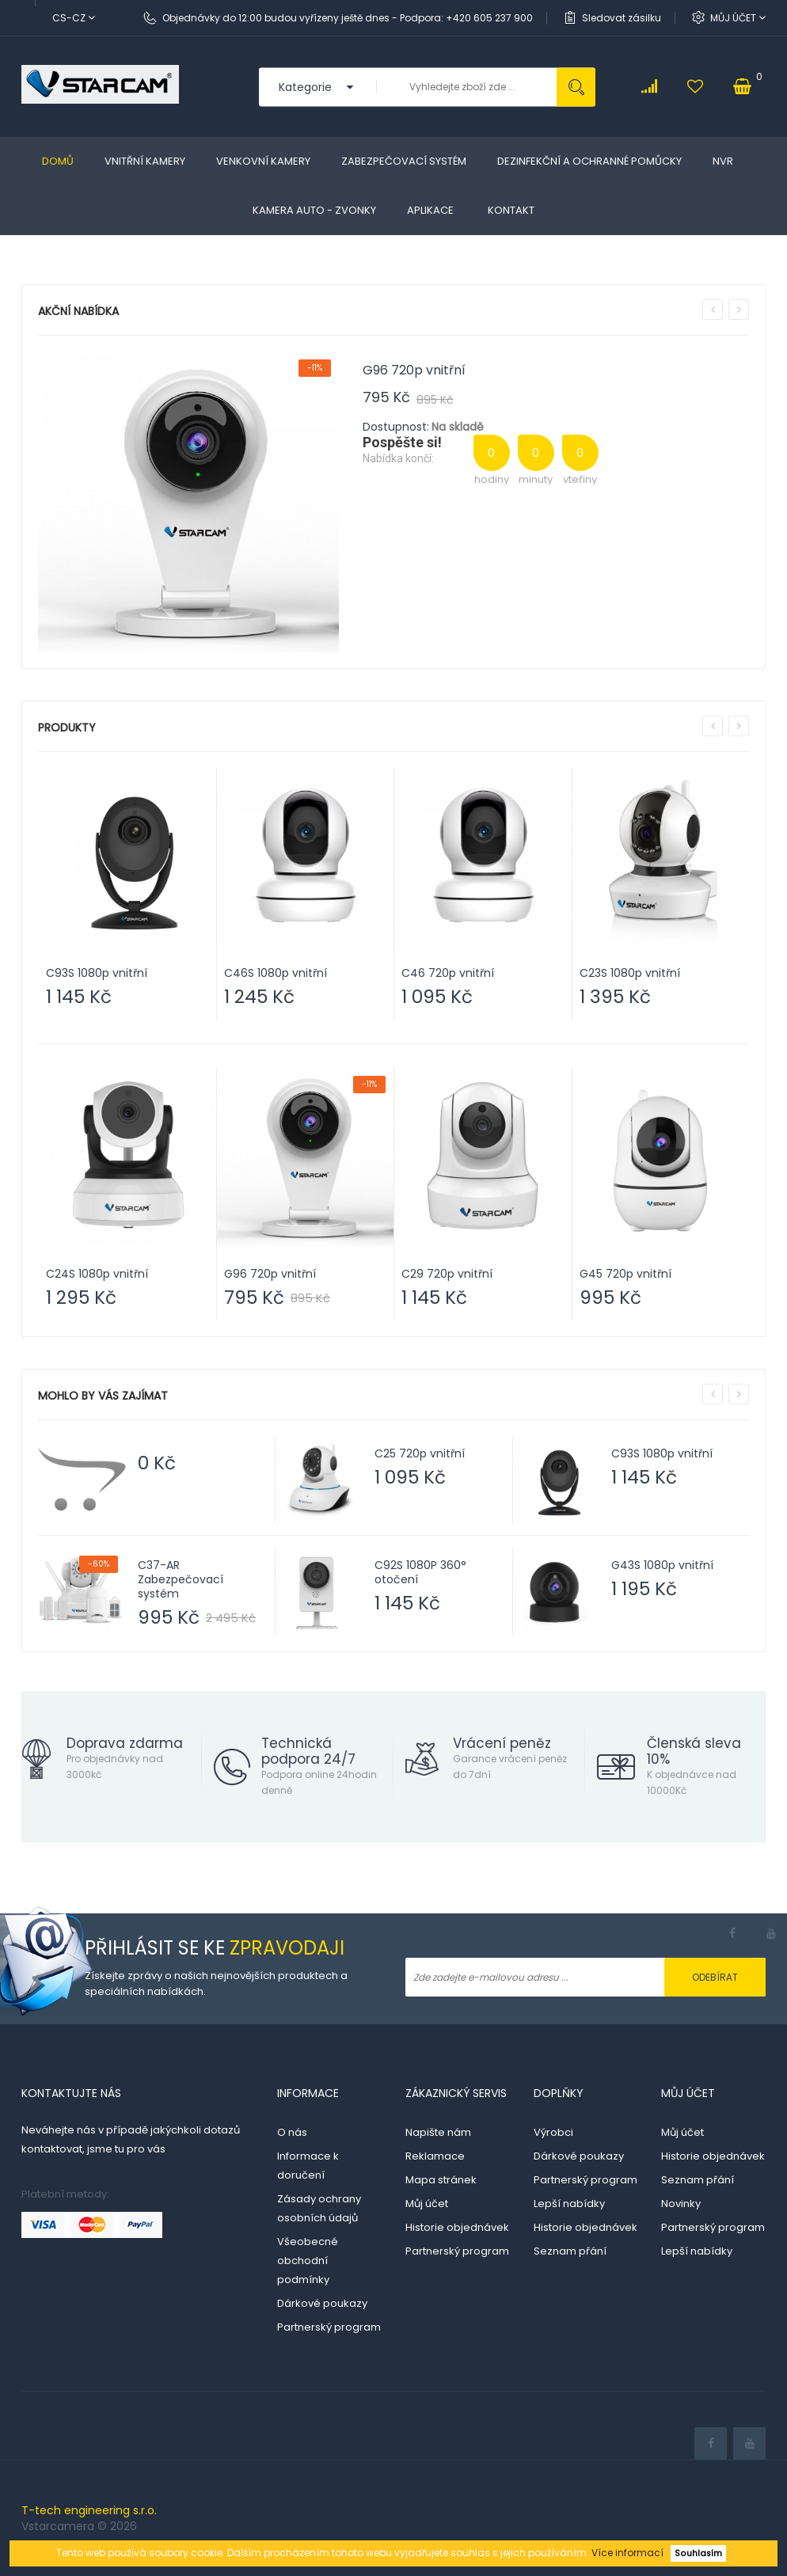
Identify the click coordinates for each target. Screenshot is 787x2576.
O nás (292, 2132)
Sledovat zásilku (621, 18)
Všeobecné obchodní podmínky (307, 2260)
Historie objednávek (457, 2227)
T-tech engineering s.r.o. (89, 2510)
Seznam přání (570, 2251)
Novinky (681, 2203)
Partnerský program (329, 2327)
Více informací (627, 2552)
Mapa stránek (441, 2179)
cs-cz (73, 18)
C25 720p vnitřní (419, 1453)
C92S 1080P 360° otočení (420, 1572)
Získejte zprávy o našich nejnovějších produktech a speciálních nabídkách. (216, 1983)
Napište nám (438, 2132)
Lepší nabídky (569, 2203)
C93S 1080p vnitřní (662, 1453)
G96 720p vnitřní (414, 370)
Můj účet (738, 18)
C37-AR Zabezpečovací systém (180, 1579)
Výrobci (553, 2132)
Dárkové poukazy (322, 2303)
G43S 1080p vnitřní (662, 1565)
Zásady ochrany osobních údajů (319, 2208)
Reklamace (435, 2156)
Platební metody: (65, 2194)
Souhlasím (698, 2553)
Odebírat (715, 1977)
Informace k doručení (308, 2166)
